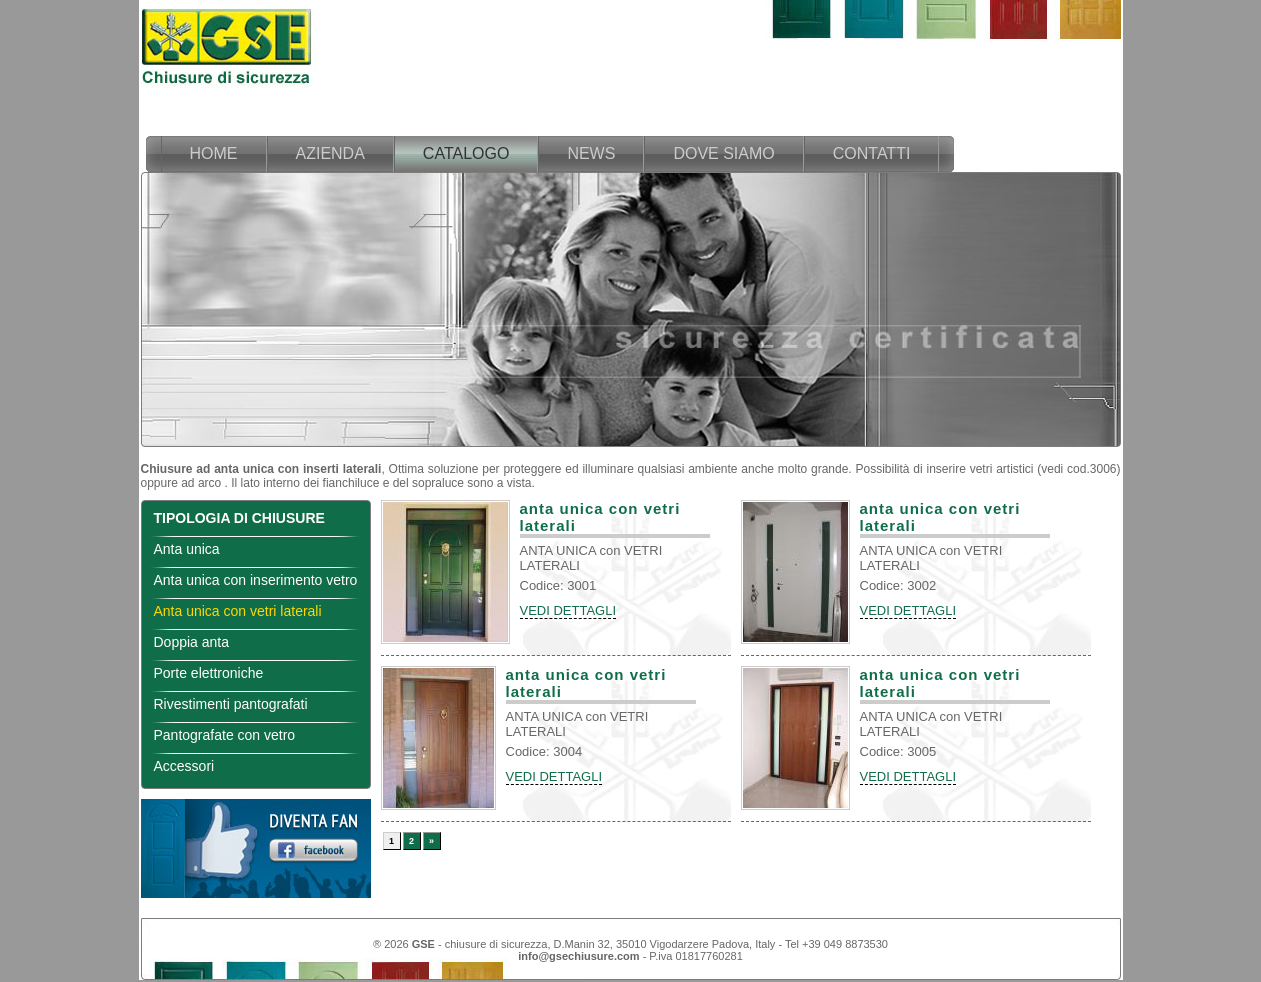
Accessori (184, 766)
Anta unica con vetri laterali (238, 611)
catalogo (466, 153)
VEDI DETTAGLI (568, 610)
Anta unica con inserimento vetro (256, 580)
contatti (872, 153)
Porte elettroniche (209, 673)
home (214, 153)
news (591, 153)
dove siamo (723, 153)
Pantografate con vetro (225, 735)
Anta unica (187, 549)
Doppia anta (192, 642)
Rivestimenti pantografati (231, 704)
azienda (330, 153)
